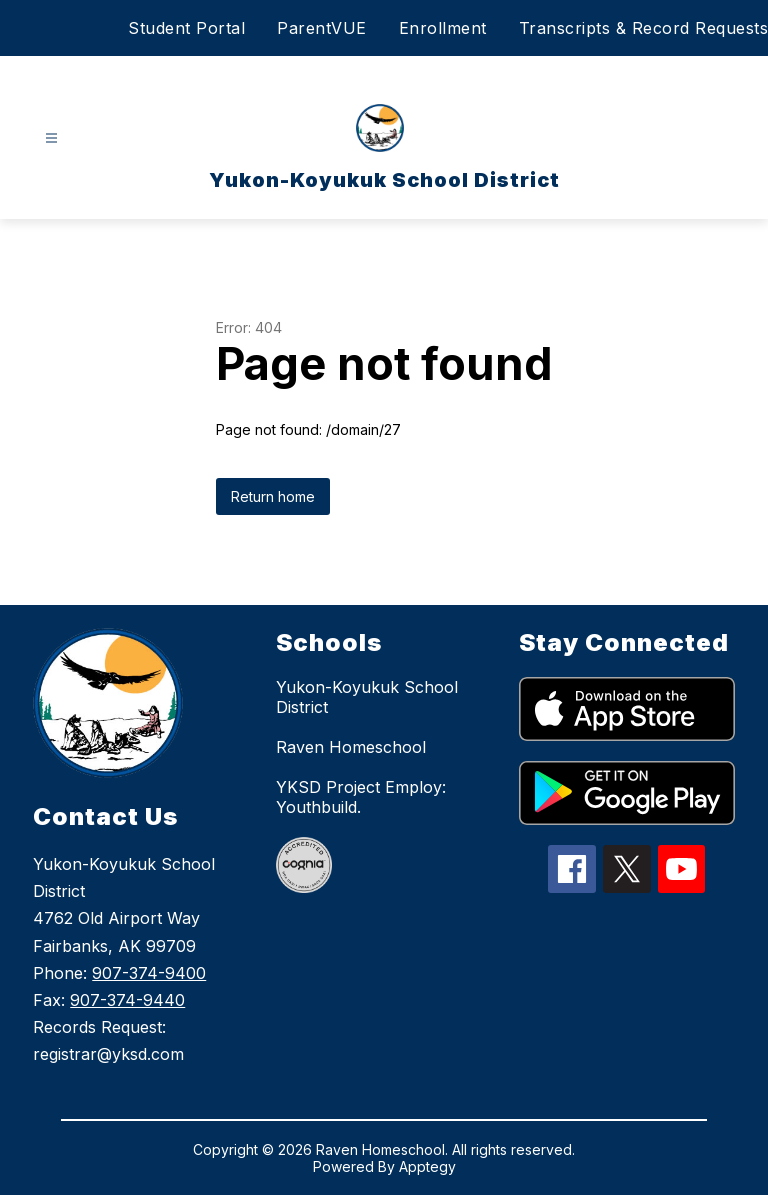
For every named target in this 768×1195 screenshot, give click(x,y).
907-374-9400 (149, 973)
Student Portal (186, 28)
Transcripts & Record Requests (644, 28)
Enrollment (443, 28)
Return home (273, 496)
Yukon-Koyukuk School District (367, 697)
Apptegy (427, 1166)
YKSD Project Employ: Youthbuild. (361, 797)
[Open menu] (51, 138)
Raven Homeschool (351, 747)
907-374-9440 (127, 1000)
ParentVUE (322, 28)
